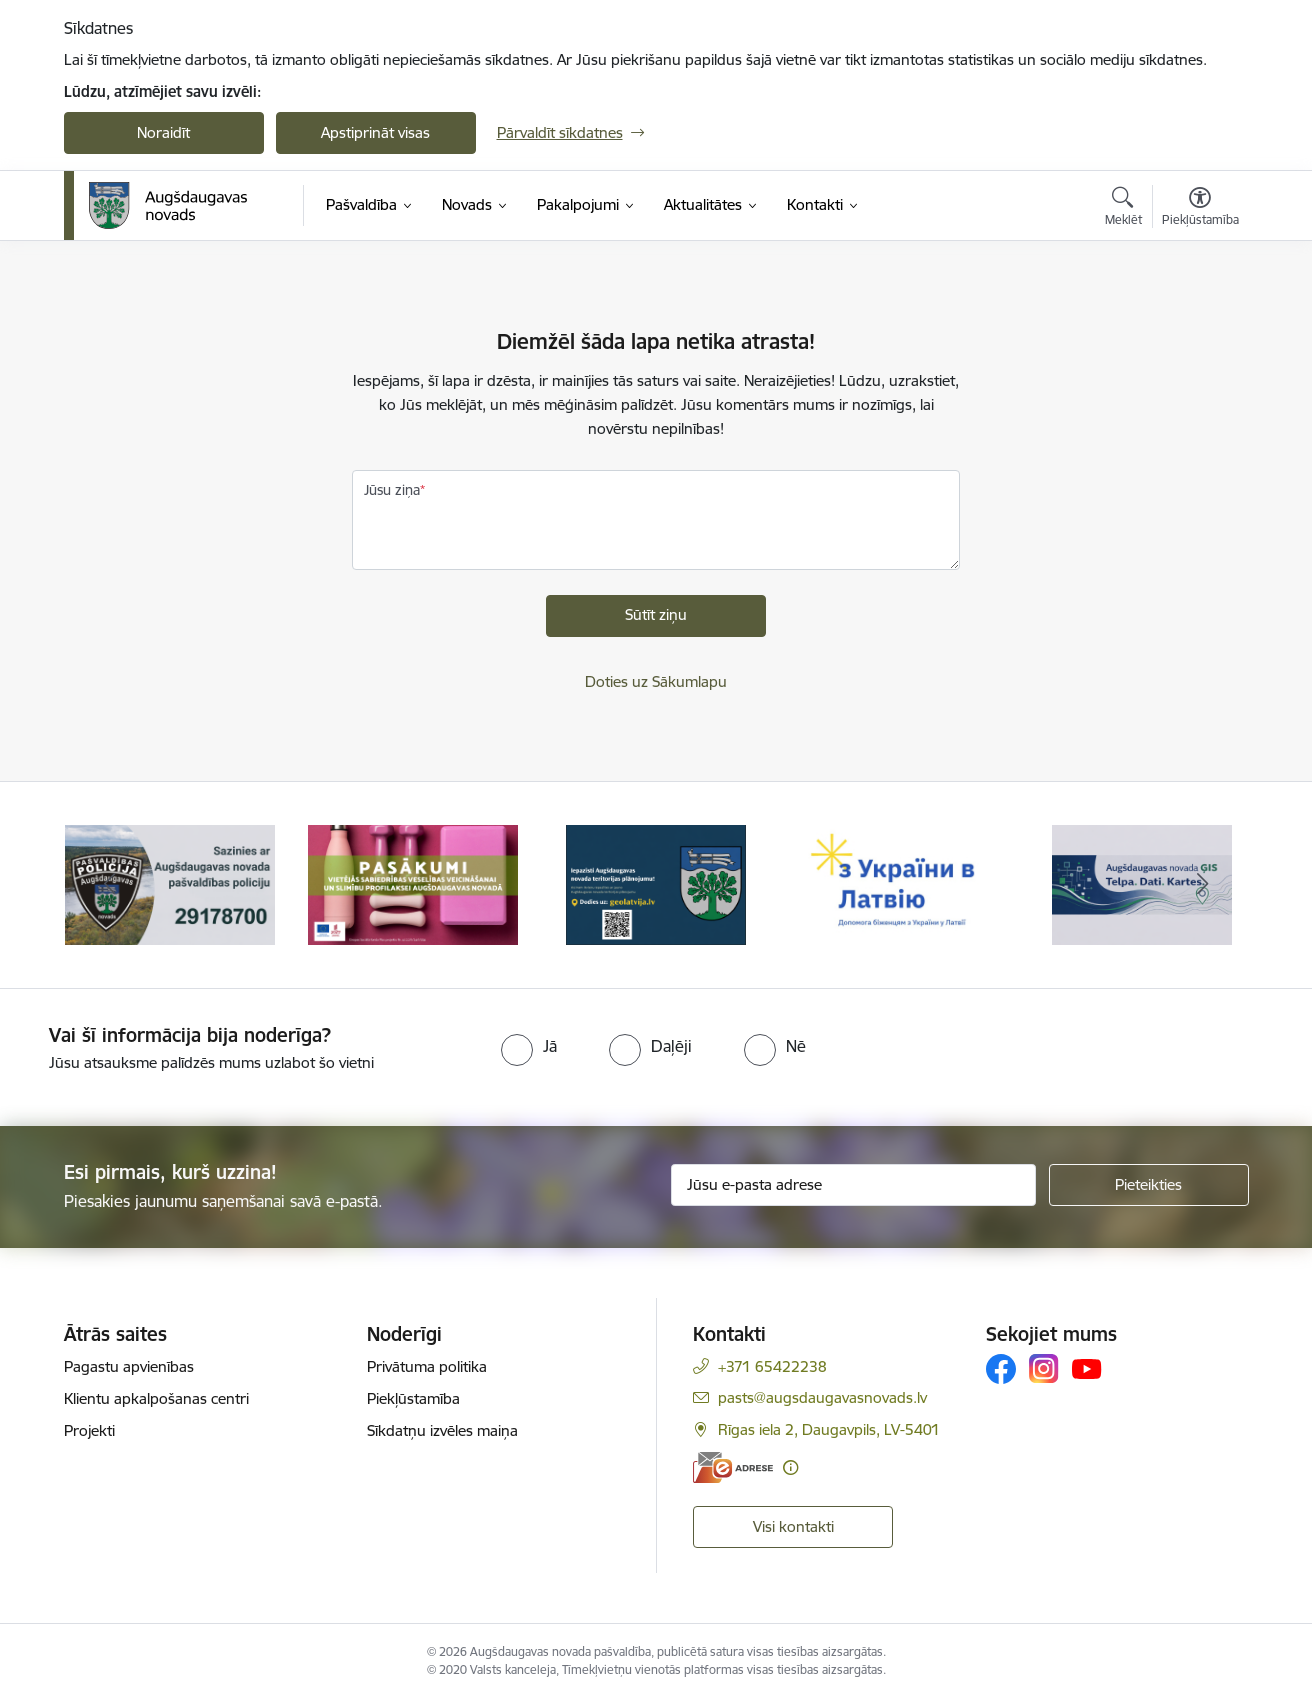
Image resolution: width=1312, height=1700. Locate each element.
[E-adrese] (733, 1467)
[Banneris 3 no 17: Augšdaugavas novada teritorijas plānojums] (656, 883)
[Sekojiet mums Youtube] (1087, 1368)
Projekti (89, 1430)
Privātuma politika (427, 1366)
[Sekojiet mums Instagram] (1044, 1368)
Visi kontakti (793, 1526)
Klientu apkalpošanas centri (156, 1398)
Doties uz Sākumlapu (656, 681)
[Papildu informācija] (790, 1467)
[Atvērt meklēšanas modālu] (1123, 209)
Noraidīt (163, 132)
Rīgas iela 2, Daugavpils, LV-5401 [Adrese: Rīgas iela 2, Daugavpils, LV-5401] (829, 1429)
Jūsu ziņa (392, 490)
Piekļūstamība (413, 1398)
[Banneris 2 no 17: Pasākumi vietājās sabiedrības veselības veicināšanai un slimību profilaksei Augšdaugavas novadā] (413, 883)
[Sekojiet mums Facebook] (1001, 1369)
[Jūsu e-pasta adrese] (853, 1185)
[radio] (529, 1046)
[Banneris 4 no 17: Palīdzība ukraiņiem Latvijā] (899, 883)
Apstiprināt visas (375, 132)
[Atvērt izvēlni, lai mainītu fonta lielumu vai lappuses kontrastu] (1200, 209)
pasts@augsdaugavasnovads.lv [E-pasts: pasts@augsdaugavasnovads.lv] (822, 1397)
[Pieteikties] (1149, 1185)
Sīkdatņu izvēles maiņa (442, 1430)
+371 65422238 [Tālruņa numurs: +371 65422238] (772, 1366)
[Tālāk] (1203, 885)
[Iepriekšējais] (110, 885)
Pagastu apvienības (129, 1366)
